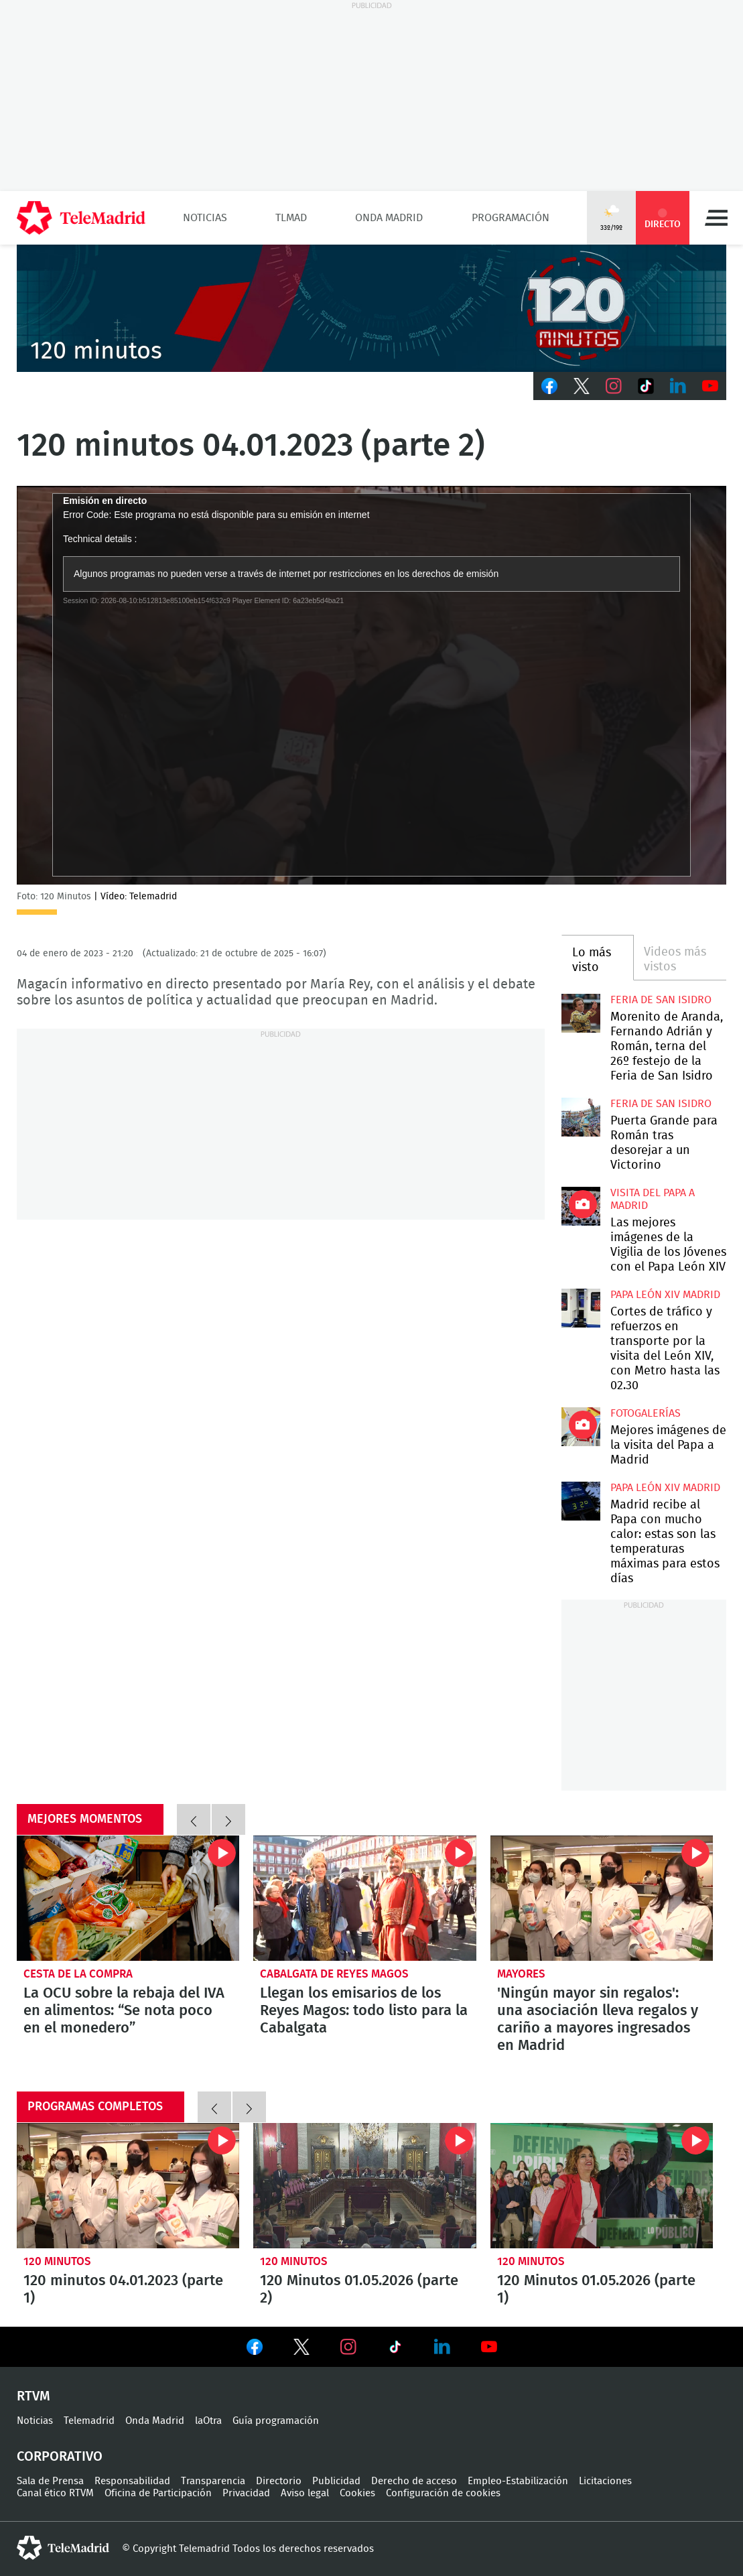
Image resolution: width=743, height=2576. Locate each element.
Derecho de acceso (414, 2481)
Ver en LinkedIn (442, 2346)
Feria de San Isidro (661, 999)
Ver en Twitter (301, 2349)
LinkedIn (678, 386)
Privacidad (246, 2493)
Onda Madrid (389, 217)
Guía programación (275, 2421)
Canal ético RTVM (55, 2493)
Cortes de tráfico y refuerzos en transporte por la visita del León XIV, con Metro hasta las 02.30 (580, 1308)
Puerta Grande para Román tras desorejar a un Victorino (580, 1117)
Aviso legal (305, 2493)
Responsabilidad (132, 2481)
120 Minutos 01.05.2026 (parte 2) (364, 2185)
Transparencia (213, 2481)
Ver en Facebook (254, 2349)
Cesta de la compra (78, 1974)
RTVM (33, 2396)
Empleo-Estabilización (518, 2481)
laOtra (208, 2421)
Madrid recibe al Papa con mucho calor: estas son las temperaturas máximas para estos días (580, 1501)
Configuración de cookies (443, 2493)
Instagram (614, 386)
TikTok (646, 386)
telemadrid (63, 2548)
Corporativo (60, 2456)
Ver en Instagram (348, 2346)
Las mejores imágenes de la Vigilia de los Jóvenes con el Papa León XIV (580, 1206)
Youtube (710, 386)
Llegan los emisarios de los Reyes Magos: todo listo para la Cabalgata (364, 1898)
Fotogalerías (645, 1413)
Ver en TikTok (395, 2349)
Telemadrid (89, 2421)
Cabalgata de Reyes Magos (334, 1974)
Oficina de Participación (158, 2493)
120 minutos (57, 2261)
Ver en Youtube (489, 2346)
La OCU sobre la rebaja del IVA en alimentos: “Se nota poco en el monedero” (128, 1898)
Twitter (581, 386)
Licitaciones (605, 2481)
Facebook (549, 386)
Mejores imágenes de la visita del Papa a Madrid (580, 1426)
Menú (716, 218)
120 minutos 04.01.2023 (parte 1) (128, 2185)
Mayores (521, 1974)
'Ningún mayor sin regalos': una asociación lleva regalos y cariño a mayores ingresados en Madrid (601, 1898)
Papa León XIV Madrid (665, 1294)
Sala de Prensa (50, 2481)
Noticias (205, 217)
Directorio (278, 2481)
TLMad (291, 217)
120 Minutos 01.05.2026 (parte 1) (601, 2185)
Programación (510, 217)
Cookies (357, 2493)
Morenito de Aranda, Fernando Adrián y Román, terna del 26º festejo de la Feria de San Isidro (580, 1013)
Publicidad (336, 2481)
